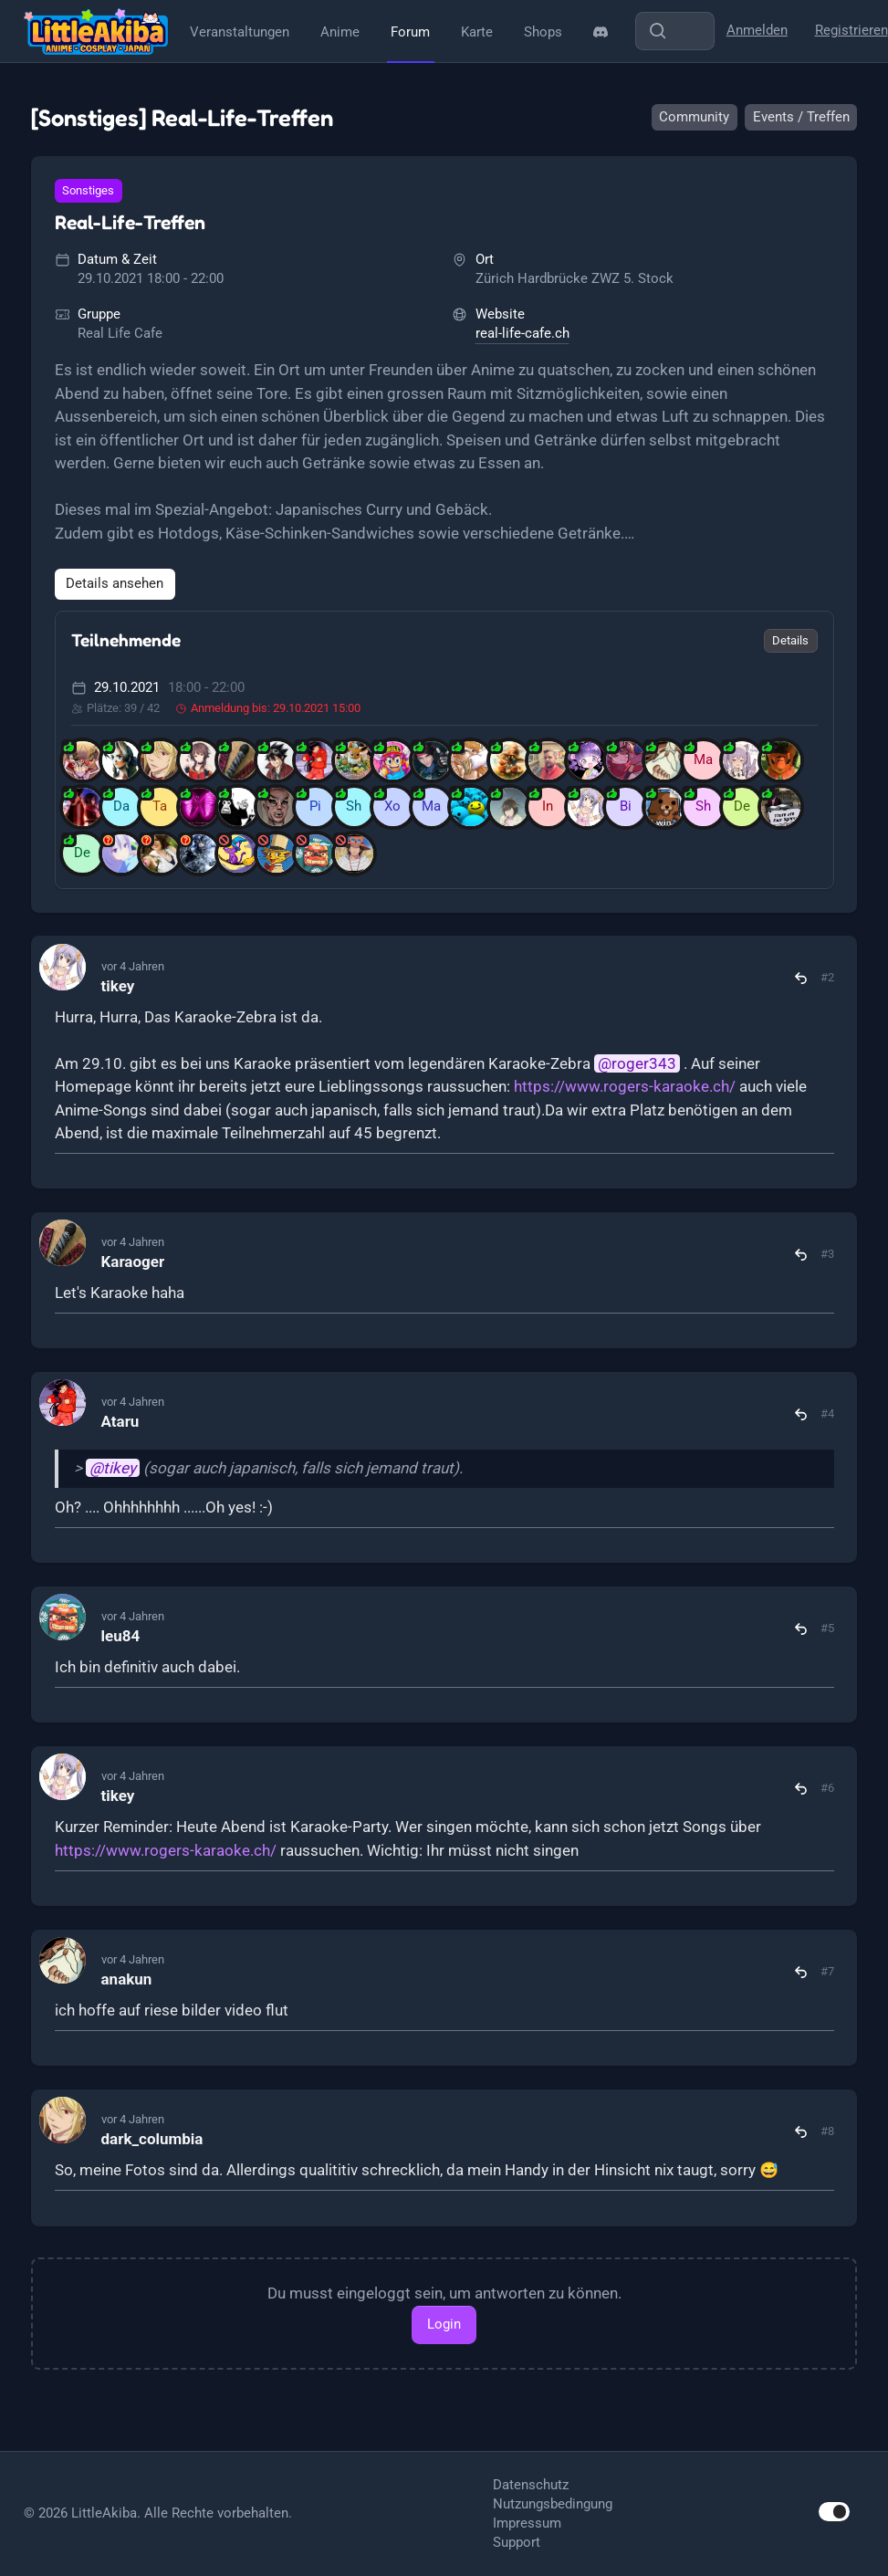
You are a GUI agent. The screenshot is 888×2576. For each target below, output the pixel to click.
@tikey (112, 1468)
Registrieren (851, 30)
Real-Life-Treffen (130, 222)
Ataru (120, 1421)
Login (444, 2324)
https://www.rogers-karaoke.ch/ (625, 1086)
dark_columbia (152, 2139)
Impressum (527, 2523)
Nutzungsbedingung (552, 2504)
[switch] (834, 2511)
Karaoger (133, 1261)
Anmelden (757, 30)
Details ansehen (114, 583)
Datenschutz (531, 2485)
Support (516, 2542)
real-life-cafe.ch (522, 333)
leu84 (121, 1636)
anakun (126, 1979)
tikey (118, 986)
